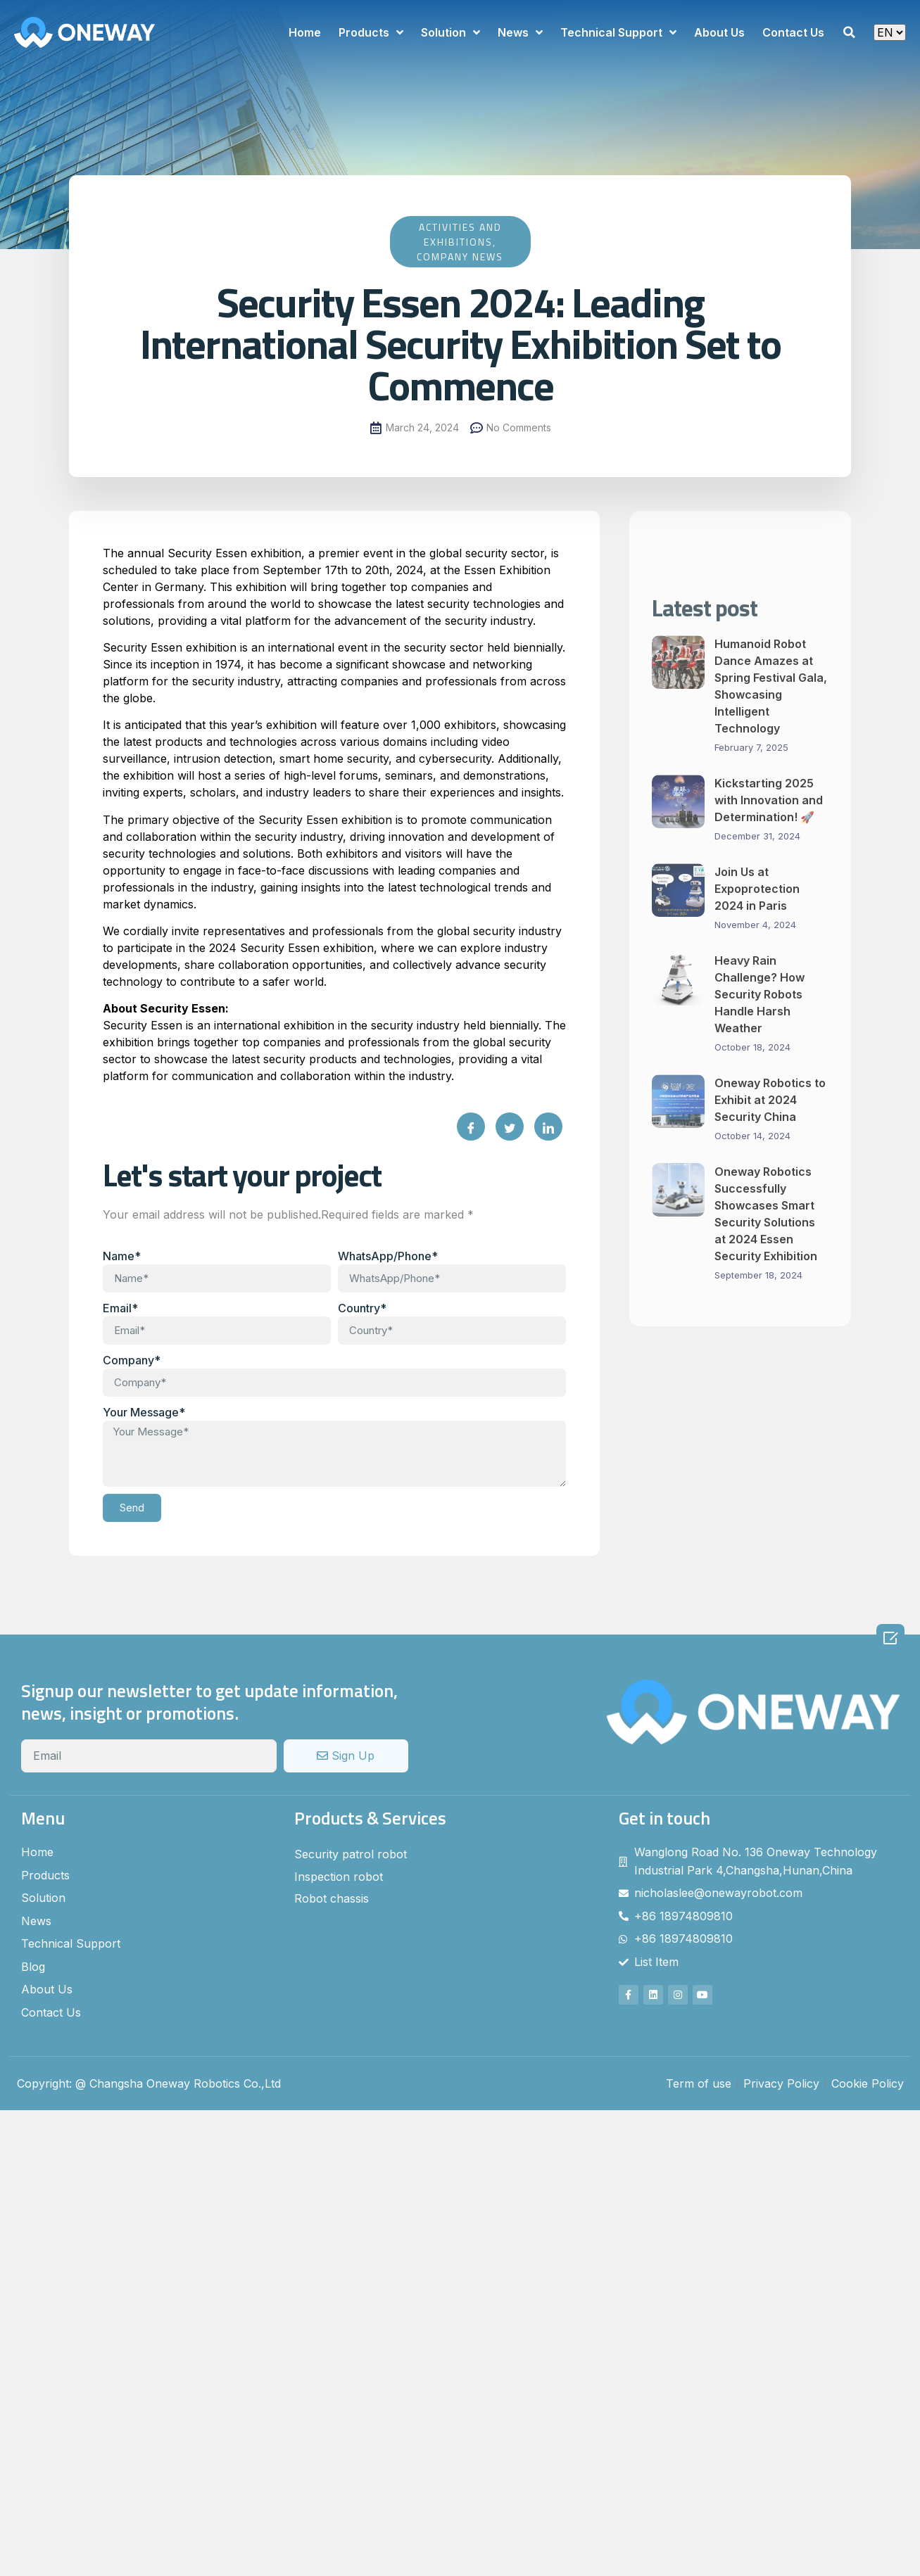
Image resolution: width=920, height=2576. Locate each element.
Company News (460, 256)
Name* (122, 1256)
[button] (848, 32)
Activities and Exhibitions (460, 234)
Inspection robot (338, 1877)
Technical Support (618, 32)
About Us (719, 32)
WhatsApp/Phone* (388, 1256)
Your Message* (144, 1412)
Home (305, 32)
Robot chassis (331, 1898)
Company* (131, 1360)
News (520, 32)
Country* (362, 1308)
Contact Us (793, 32)
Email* (120, 1308)
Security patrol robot (350, 1854)
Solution (450, 32)
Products (371, 32)
